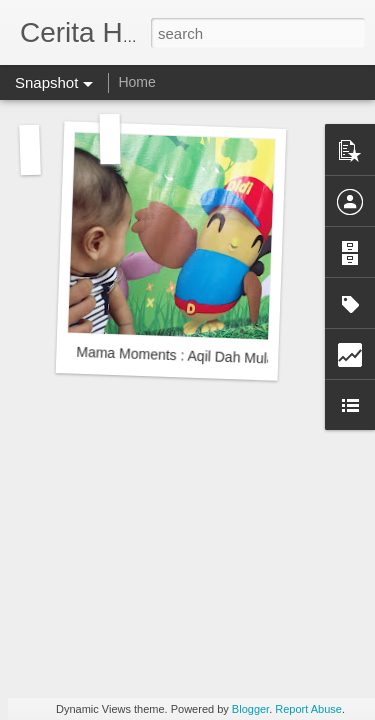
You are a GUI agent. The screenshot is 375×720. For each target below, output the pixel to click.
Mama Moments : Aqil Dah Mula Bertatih (201, 356)
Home (136, 82)
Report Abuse (308, 709)
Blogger (250, 709)
